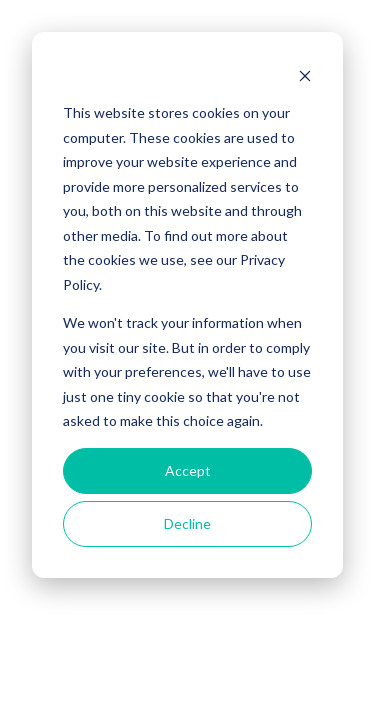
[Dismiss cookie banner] (305, 75)
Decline (187, 523)
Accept (188, 470)
